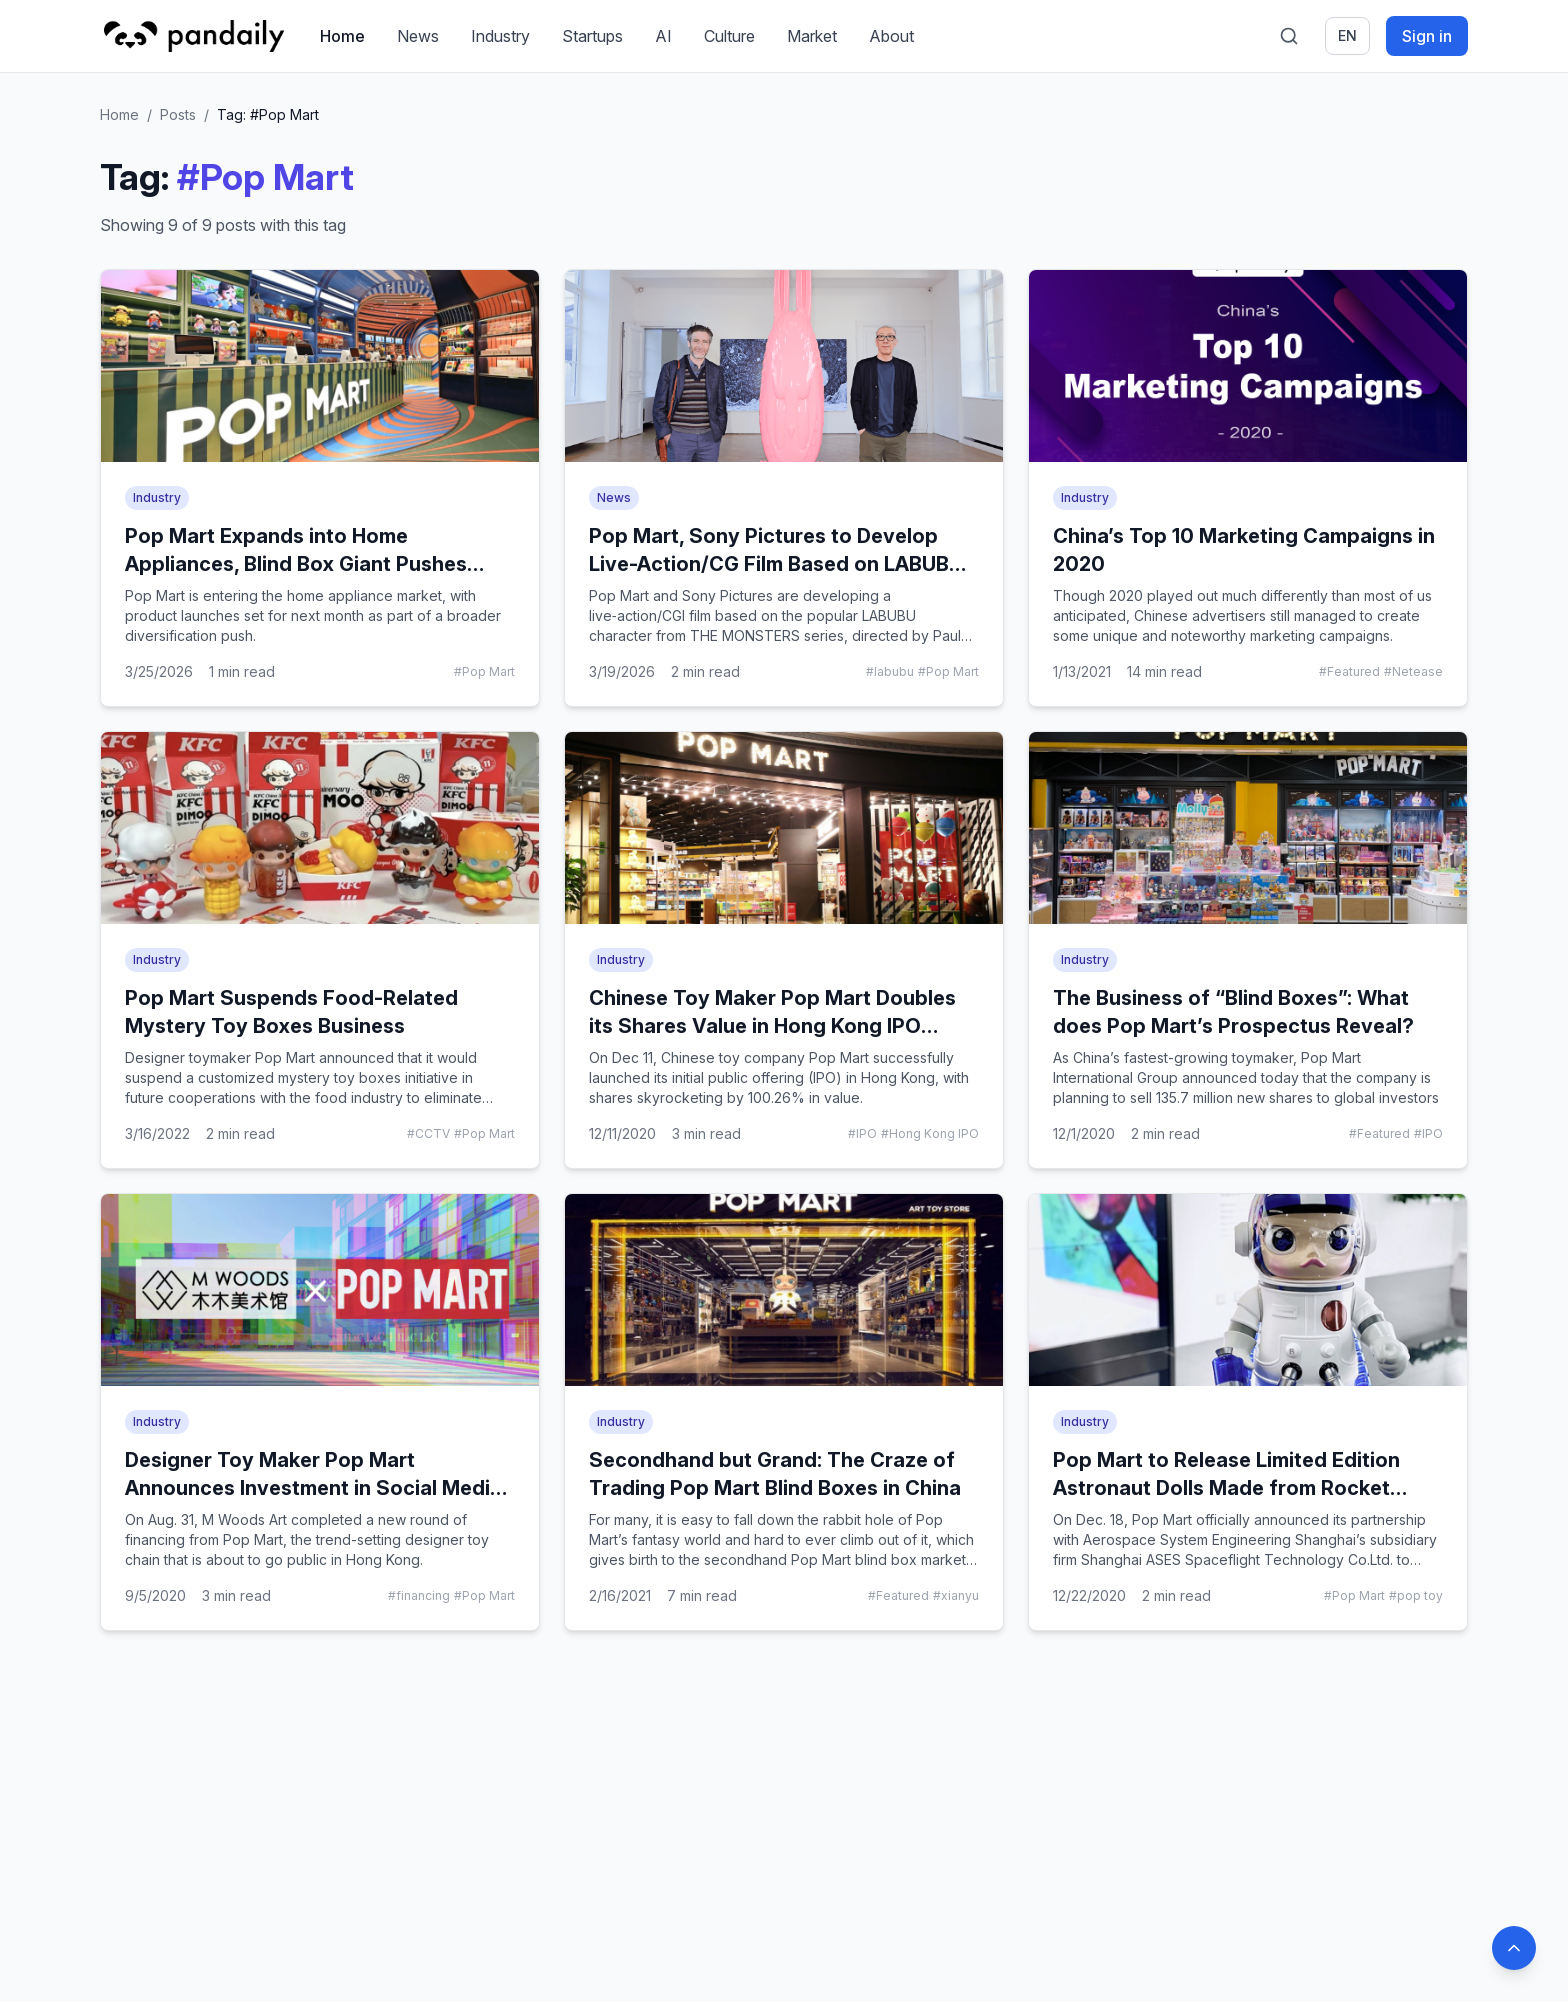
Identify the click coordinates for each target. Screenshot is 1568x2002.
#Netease (1413, 671)
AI (663, 36)
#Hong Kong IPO (930, 1133)
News (418, 36)
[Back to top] (1514, 1948)
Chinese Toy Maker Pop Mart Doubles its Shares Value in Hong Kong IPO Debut (772, 1026)
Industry (500, 36)
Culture (729, 36)
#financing (419, 1595)
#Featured (1349, 671)
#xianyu (956, 1595)
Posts (178, 114)
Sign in (1427, 36)
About (891, 36)
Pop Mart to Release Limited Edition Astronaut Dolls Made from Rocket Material (1226, 1488)
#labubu (890, 671)
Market (812, 36)
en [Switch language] (1347, 35)
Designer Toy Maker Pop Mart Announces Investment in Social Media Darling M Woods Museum (313, 1488)
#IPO (862, 1133)
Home (342, 36)
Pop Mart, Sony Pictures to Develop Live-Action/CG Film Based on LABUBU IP (776, 564)
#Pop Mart (484, 671)
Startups (592, 36)
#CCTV (428, 1133)
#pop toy (1416, 1595)
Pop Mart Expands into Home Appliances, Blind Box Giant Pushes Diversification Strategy (296, 564)
